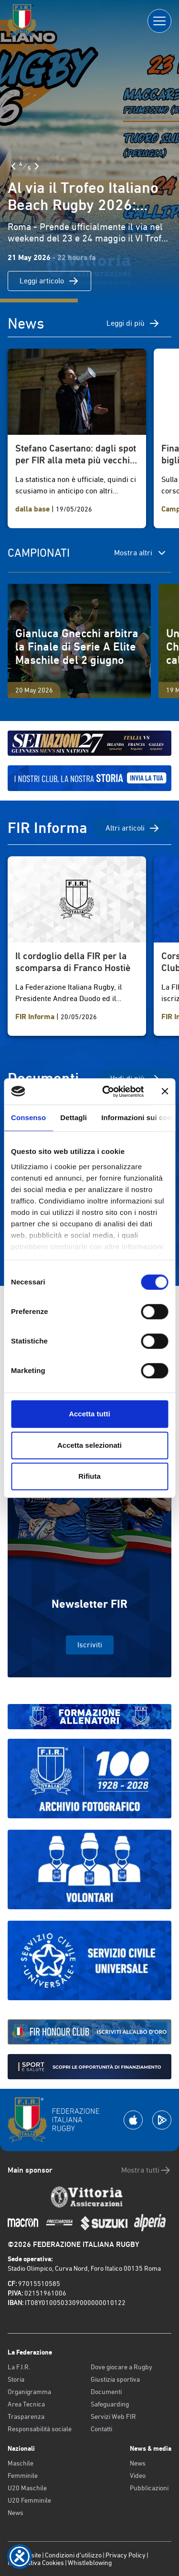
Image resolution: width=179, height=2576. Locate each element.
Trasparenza (26, 2416)
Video (138, 2475)
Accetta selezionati (89, 1445)
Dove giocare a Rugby (121, 2367)
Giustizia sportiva (115, 2379)
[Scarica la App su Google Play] (161, 2120)
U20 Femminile (29, 2500)
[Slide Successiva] (36, 166)
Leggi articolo (49, 281)
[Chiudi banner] (164, 1091)
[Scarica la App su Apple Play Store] (133, 2120)
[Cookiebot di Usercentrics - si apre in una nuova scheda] (107, 1091)
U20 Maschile (27, 2488)
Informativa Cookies (36, 2562)
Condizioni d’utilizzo (73, 2555)
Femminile (23, 2475)
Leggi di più (133, 323)
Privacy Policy (125, 2555)
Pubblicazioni (149, 2488)
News (15, 2512)
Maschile (20, 2463)
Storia (16, 2379)
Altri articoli (132, 828)
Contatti (101, 2429)
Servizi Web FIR (113, 2416)
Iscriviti (89, 1644)
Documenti (106, 2392)
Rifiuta (89, 1476)
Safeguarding (110, 2404)
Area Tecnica (26, 2404)
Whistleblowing (90, 2562)
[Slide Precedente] (13, 166)
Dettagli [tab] (73, 1117)
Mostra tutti (146, 2170)
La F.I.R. (19, 2367)
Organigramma (29, 2392)
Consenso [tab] (28, 1117)
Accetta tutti (89, 1414)
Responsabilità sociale (40, 2429)
